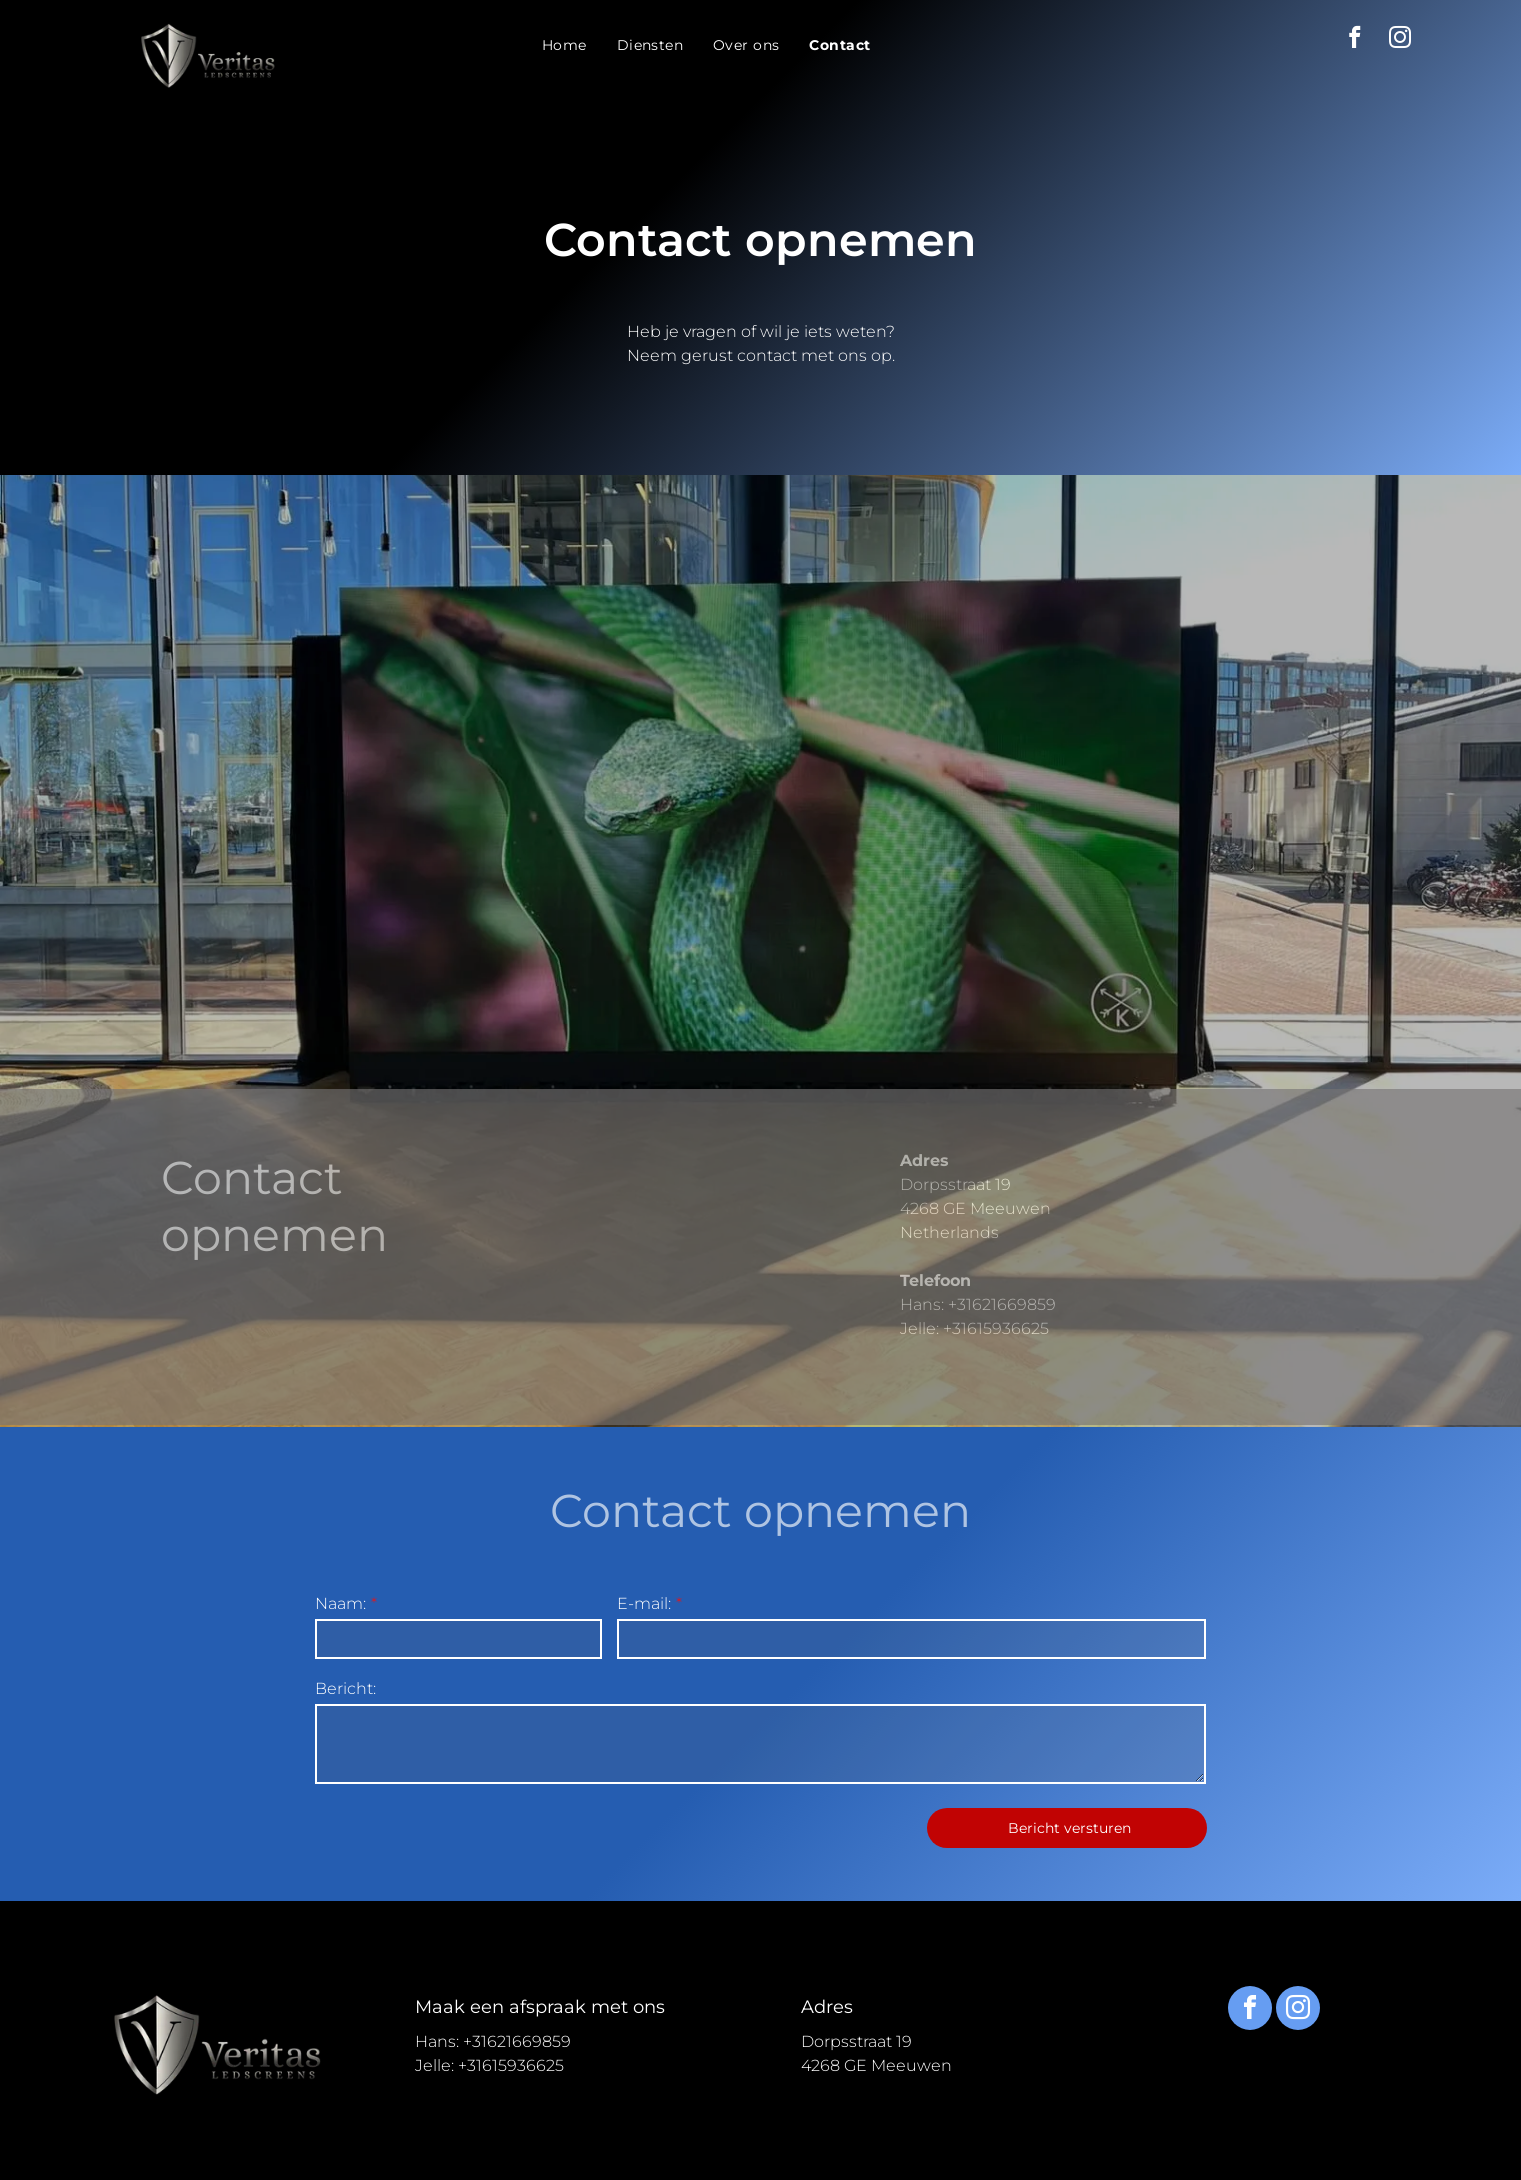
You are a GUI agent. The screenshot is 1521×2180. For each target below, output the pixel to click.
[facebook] (1355, 40)
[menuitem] (564, 45)
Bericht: (345, 1688)
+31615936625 (996, 1407)
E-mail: (644, 1603)
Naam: (340, 1603)
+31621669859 (1002, 1383)
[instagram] (1400, 40)
